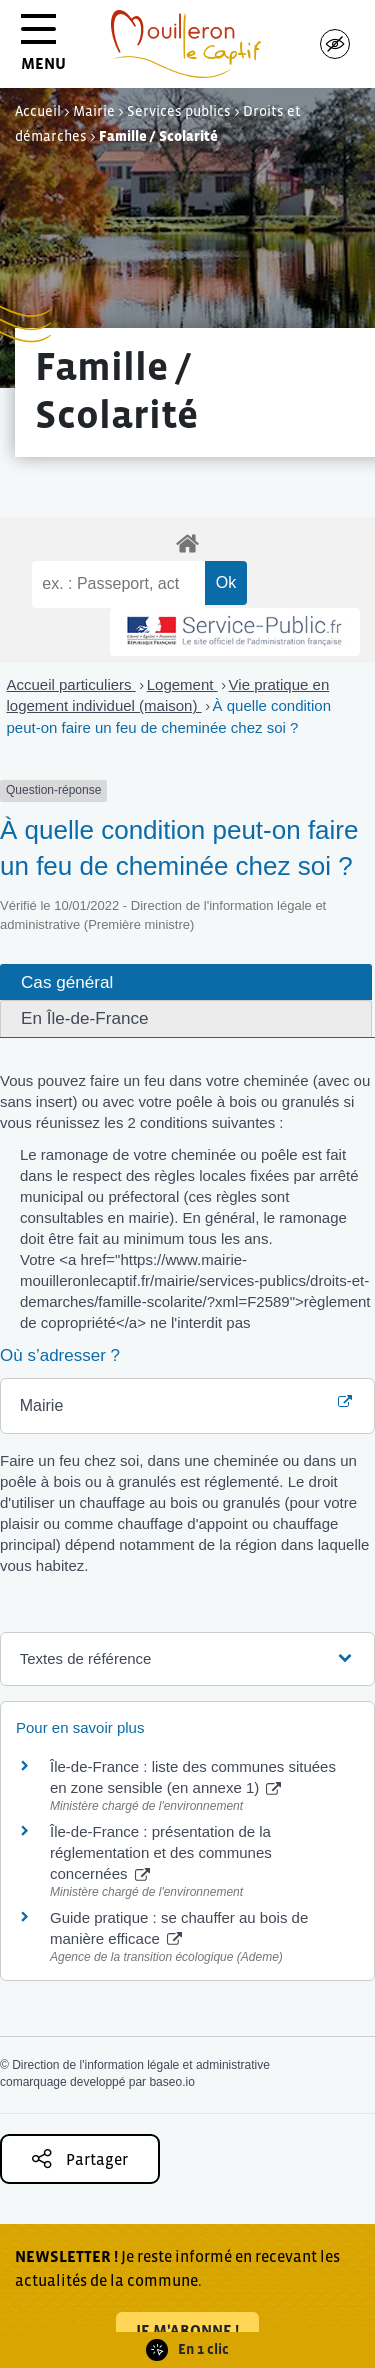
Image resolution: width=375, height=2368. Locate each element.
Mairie (94, 111)
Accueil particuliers (71, 684)
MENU (43, 49)
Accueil (38, 111)
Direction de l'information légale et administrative (141, 2065)
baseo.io (171, 2082)
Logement (182, 684)
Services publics (179, 111)
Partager (80, 2158)
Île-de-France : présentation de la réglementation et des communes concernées (161, 1852)
